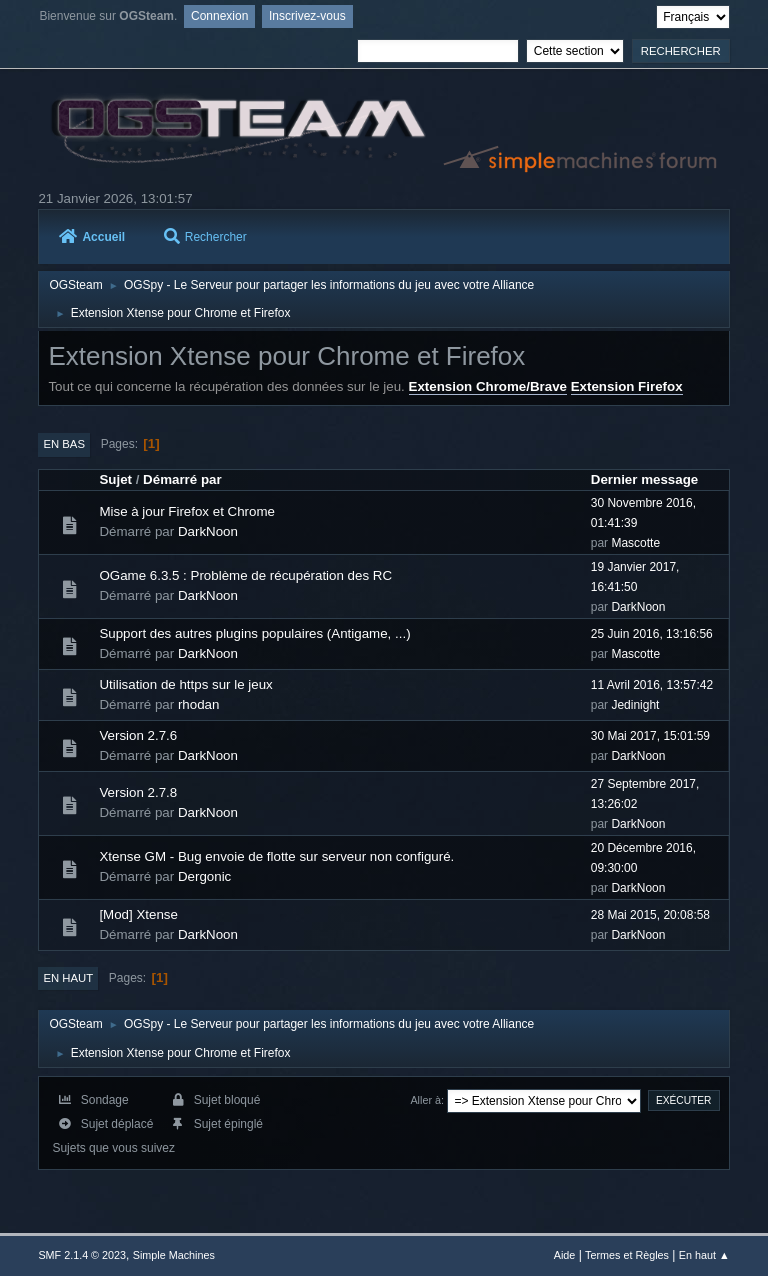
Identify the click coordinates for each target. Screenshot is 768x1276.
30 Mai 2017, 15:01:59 (650, 736)
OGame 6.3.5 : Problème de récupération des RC (245, 575)
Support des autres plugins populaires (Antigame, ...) (254, 633)
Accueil (92, 237)
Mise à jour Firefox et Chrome (187, 511)
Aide (565, 1255)
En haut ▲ (704, 1255)
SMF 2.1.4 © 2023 (82, 1255)
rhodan (199, 704)
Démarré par (182, 479)
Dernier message (644, 479)
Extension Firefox (627, 386)
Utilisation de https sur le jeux (185, 684)
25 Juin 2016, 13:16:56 (652, 634)
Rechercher (205, 237)
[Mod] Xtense (138, 914)
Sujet (115, 479)
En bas (64, 444)
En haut (68, 978)
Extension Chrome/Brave (488, 386)
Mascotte (635, 543)
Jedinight (635, 705)
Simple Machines (174, 1255)
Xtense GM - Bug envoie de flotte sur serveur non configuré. (276, 856)
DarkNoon (208, 531)
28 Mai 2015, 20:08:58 (650, 915)
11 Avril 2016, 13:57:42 (652, 685)
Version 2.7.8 (138, 792)
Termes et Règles (627, 1255)
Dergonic (204, 876)
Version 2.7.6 (138, 735)
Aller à (425, 1100)
